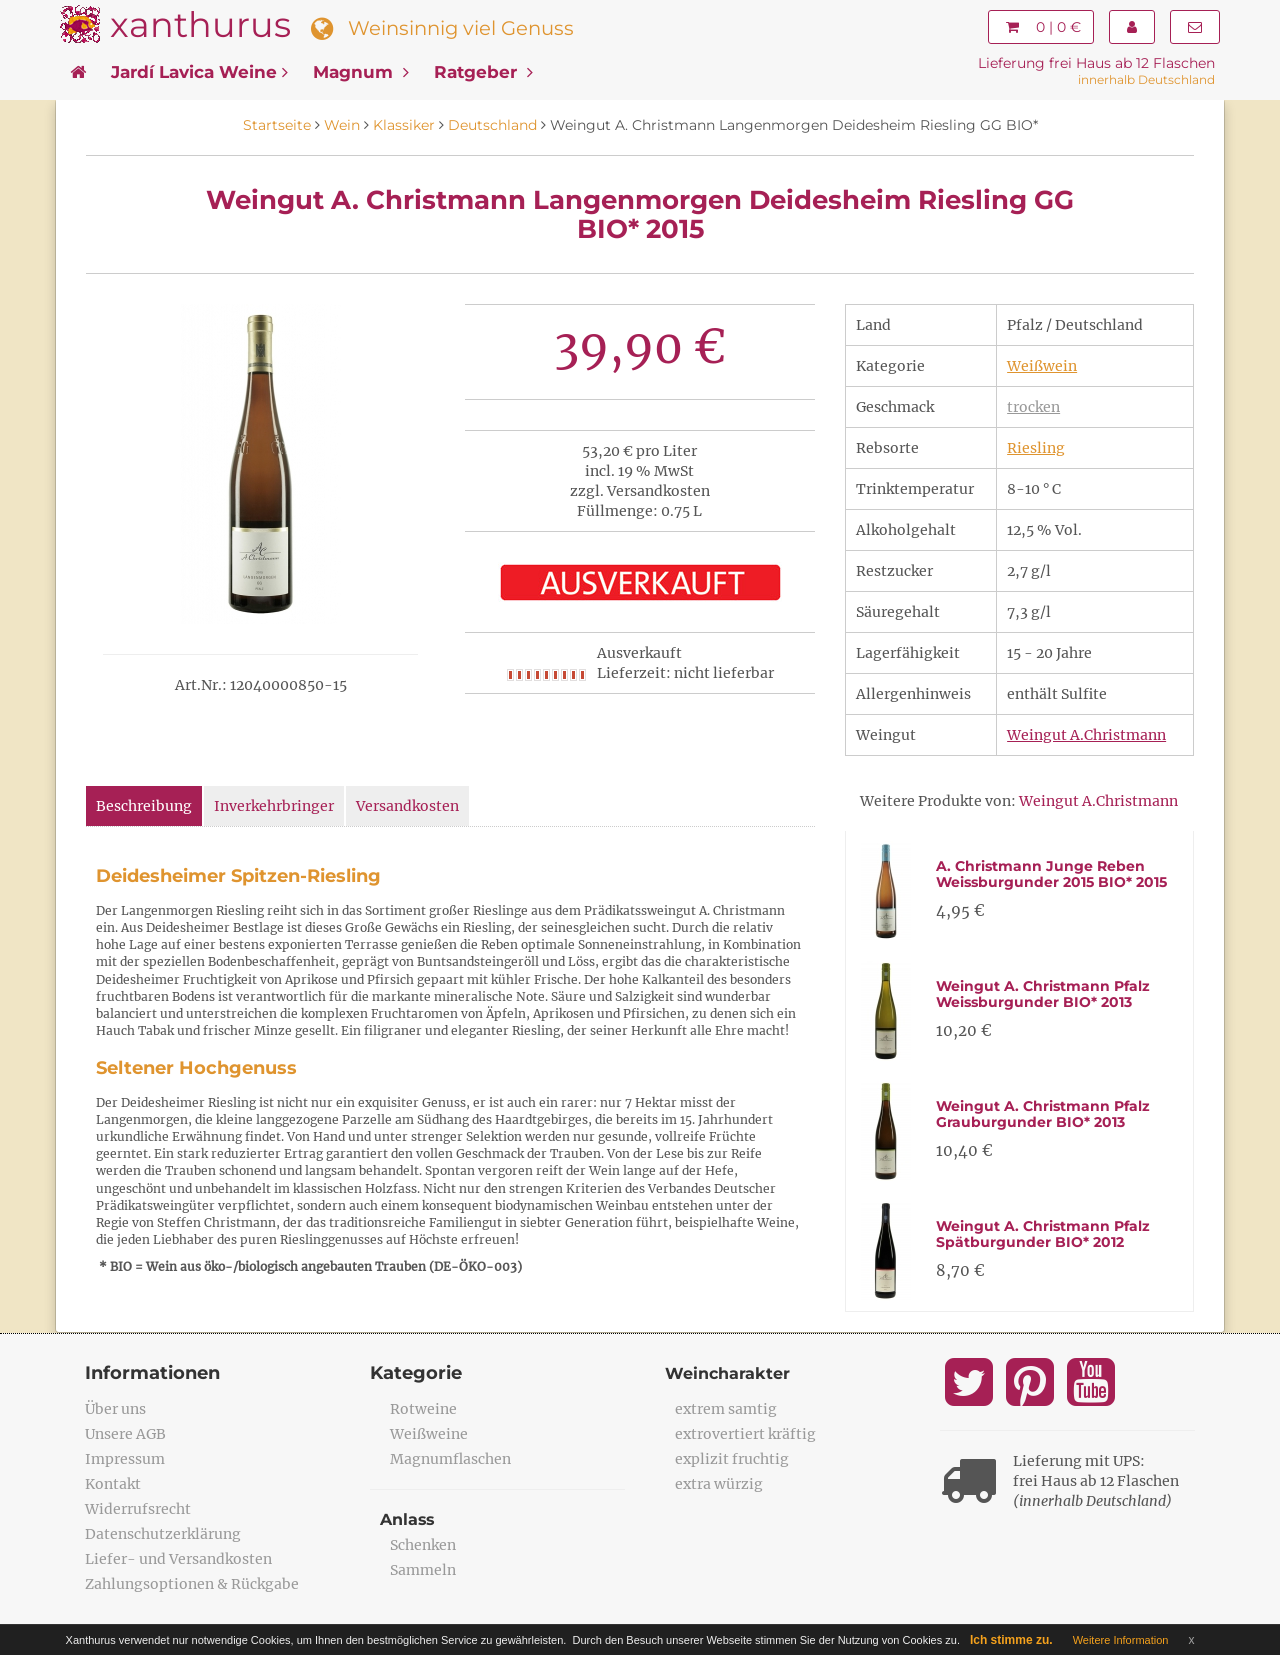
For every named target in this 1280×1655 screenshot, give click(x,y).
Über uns (115, 1409)
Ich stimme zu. (1011, 1640)
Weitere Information (1121, 1640)
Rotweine (423, 1409)
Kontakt (113, 1484)
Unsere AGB (125, 1434)
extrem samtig (726, 1409)
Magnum (361, 72)
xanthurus (200, 24)
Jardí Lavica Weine (199, 72)
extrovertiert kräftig (745, 1434)
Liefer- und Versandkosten (178, 1559)
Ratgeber (483, 72)
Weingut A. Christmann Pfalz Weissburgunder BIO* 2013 (1043, 993)
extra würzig (719, 1484)
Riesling (1036, 448)
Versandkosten (407, 806)
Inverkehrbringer (274, 806)
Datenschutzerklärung (163, 1534)
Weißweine (429, 1434)
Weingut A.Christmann (1086, 735)
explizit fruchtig (732, 1459)
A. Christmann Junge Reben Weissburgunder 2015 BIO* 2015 (1051, 873)
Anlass (408, 1519)
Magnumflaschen (450, 1459)
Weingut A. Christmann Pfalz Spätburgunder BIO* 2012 (1043, 1233)
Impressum (125, 1459)
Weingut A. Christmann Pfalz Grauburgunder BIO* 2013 (1043, 1113)
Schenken (423, 1545)
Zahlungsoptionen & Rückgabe (192, 1584)
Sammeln (423, 1570)
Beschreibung (144, 806)
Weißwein (1042, 366)
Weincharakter (727, 1373)
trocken (1033, 407)
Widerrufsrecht (138, 1509)
